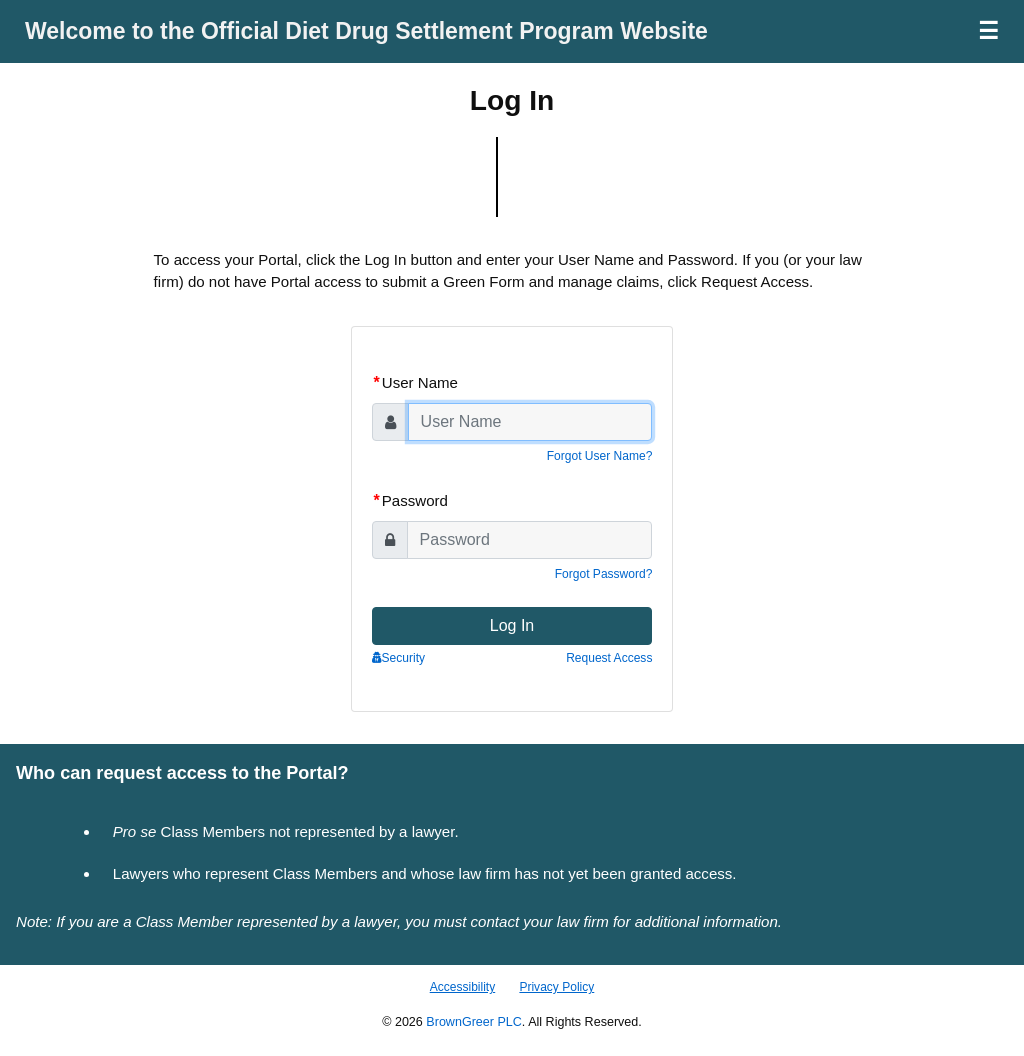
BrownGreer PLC (474, 1022)
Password (411, 500)
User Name (416, 382)
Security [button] (398, 658)
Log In (512, 625)
